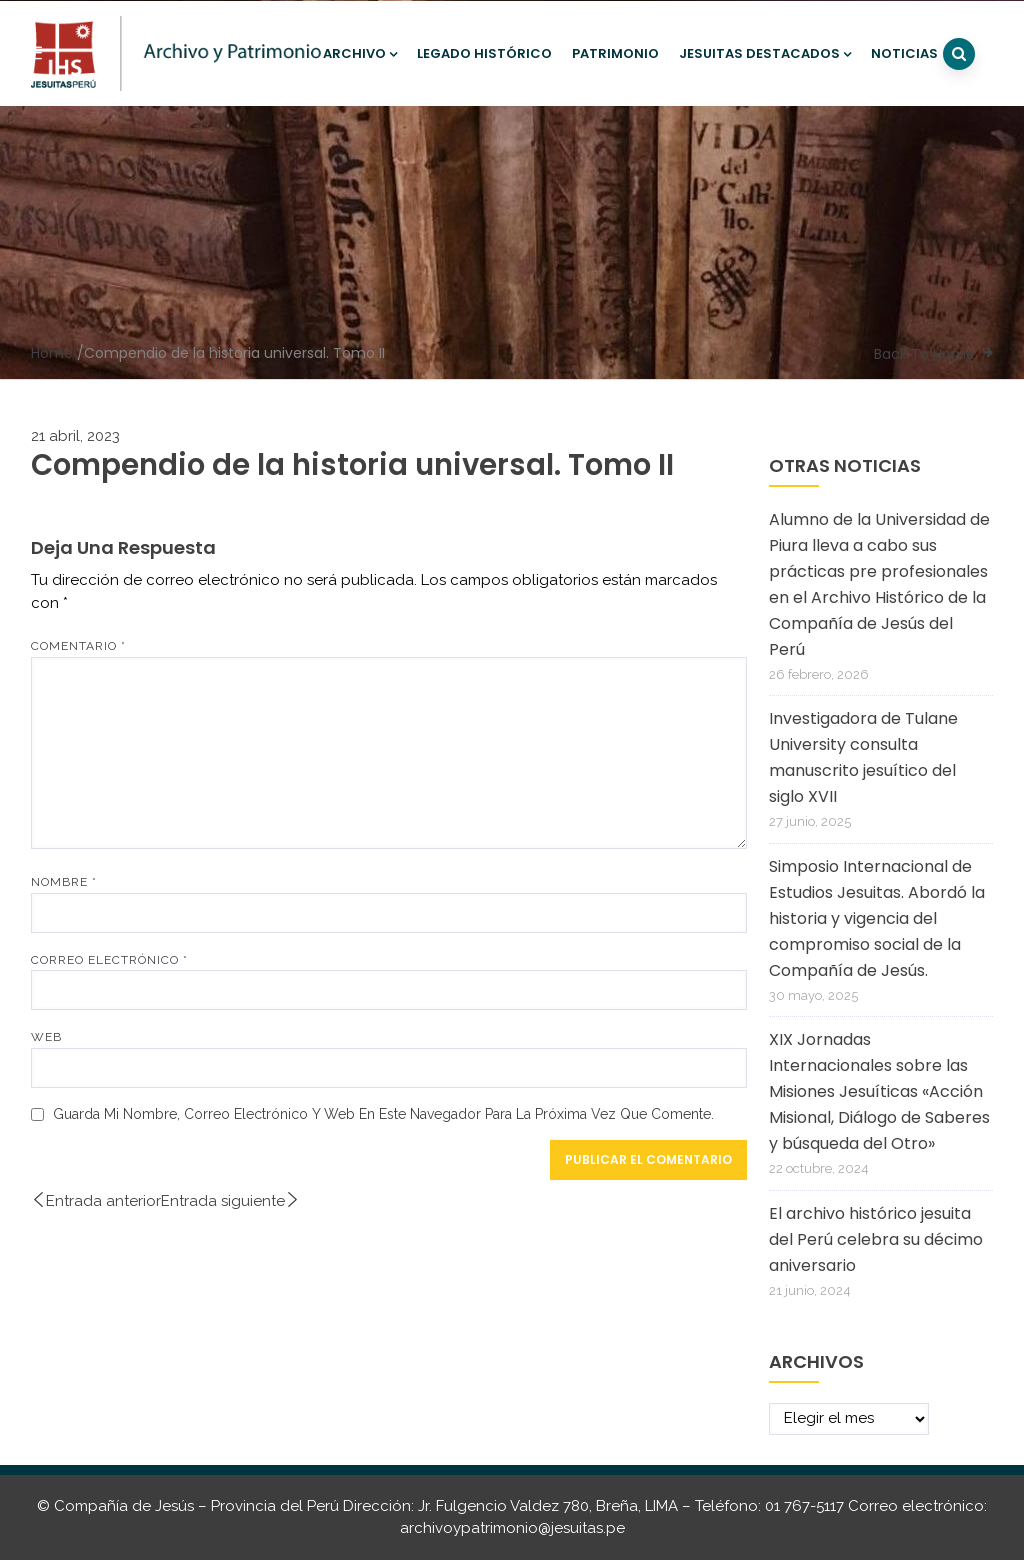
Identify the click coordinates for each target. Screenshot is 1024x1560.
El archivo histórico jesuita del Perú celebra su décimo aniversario (876, 1239)
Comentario (78, 646)
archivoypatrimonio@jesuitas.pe (512, 1528)
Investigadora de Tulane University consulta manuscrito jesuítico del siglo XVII (863, 757)
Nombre (64, 882)
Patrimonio (615, 53)
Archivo (360, 53)
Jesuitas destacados (765, 53)
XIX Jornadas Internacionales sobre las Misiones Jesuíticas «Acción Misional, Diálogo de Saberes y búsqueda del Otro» (879, 1091)
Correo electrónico (109, 960)
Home (52, 353)
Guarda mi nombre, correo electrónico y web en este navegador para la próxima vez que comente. (383, 1114)
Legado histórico (484, 53)
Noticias (904, 53)
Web (46, 1037)
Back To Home (924, 354)
